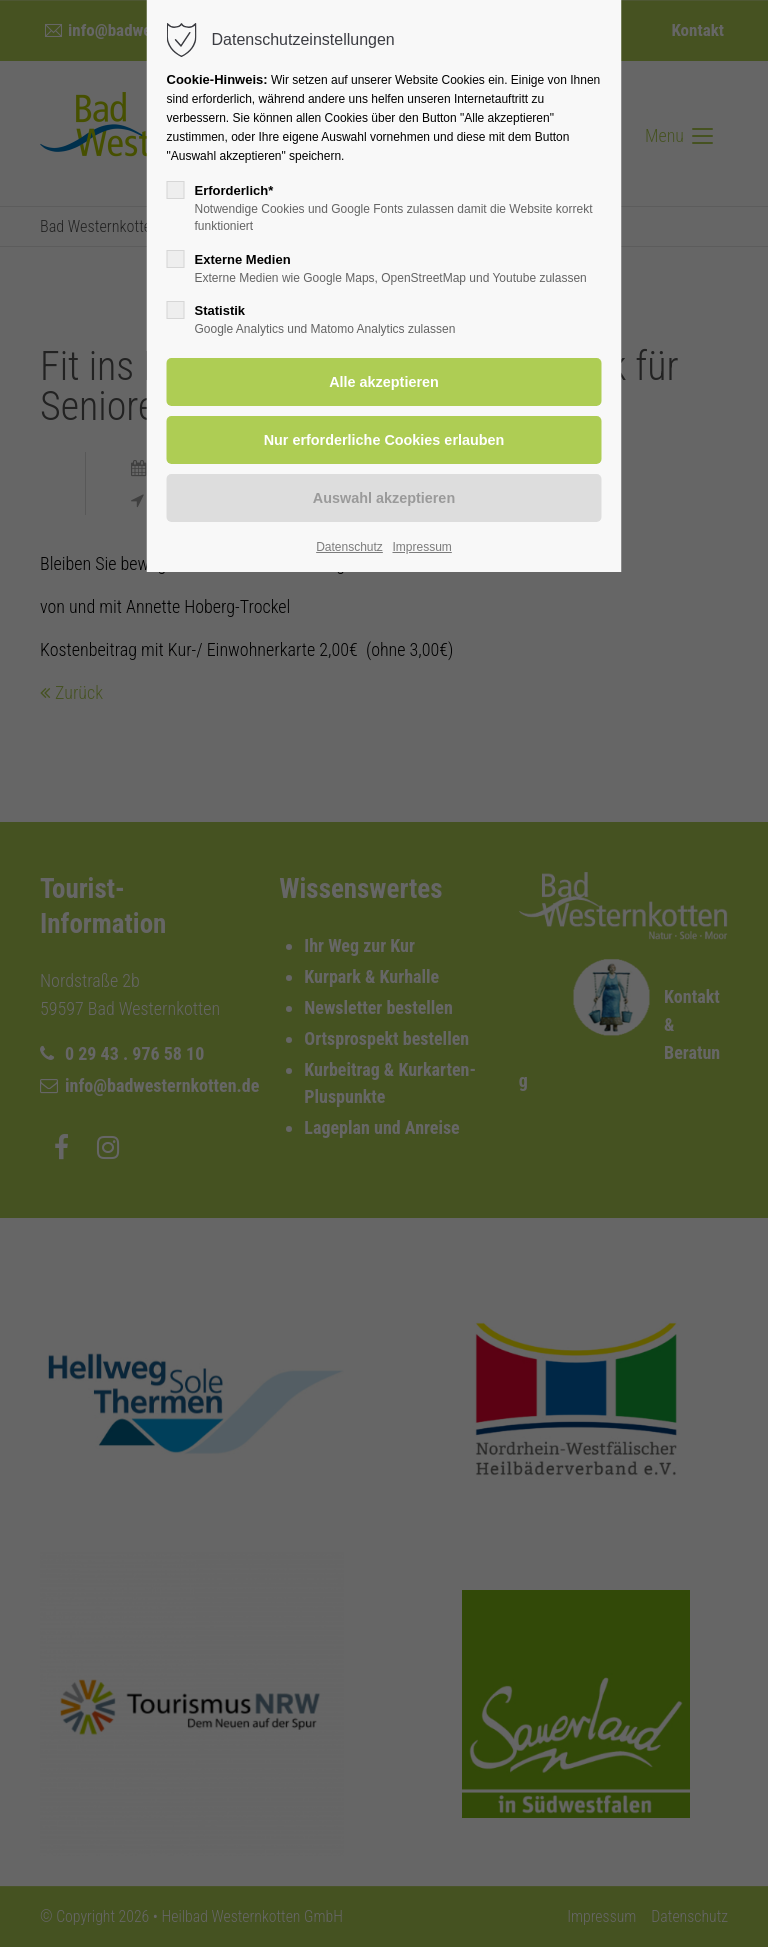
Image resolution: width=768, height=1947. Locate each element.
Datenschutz (349, 547)
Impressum (421, 547)
